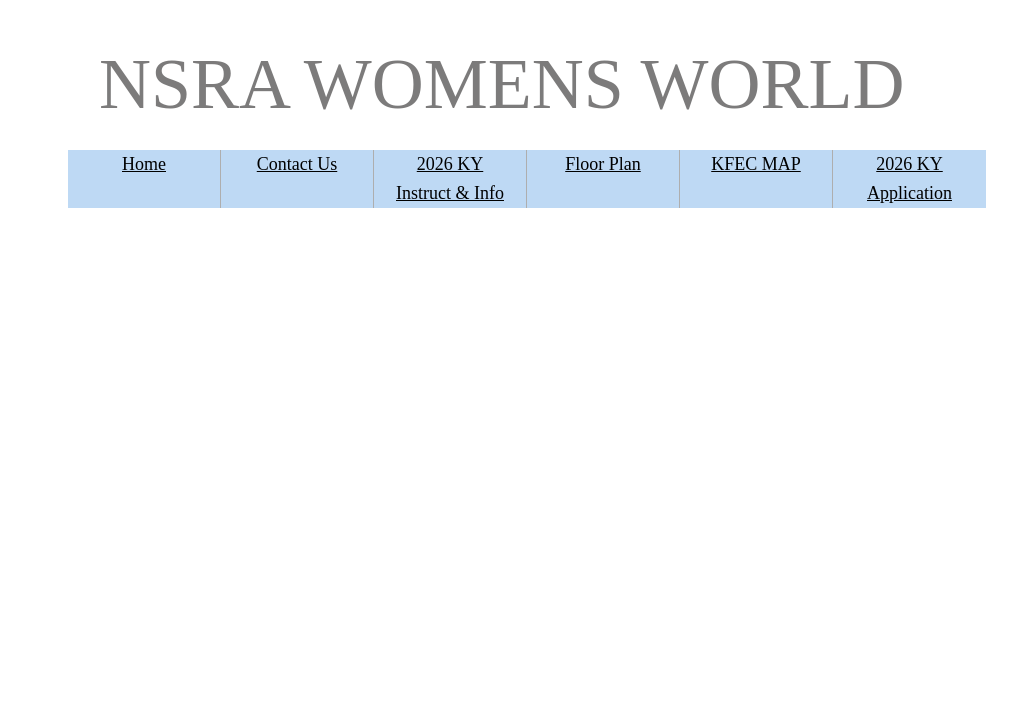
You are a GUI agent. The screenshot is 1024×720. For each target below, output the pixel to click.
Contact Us (297, 164)
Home (144, 164)
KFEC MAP (756, 164)
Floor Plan (603, 164)
